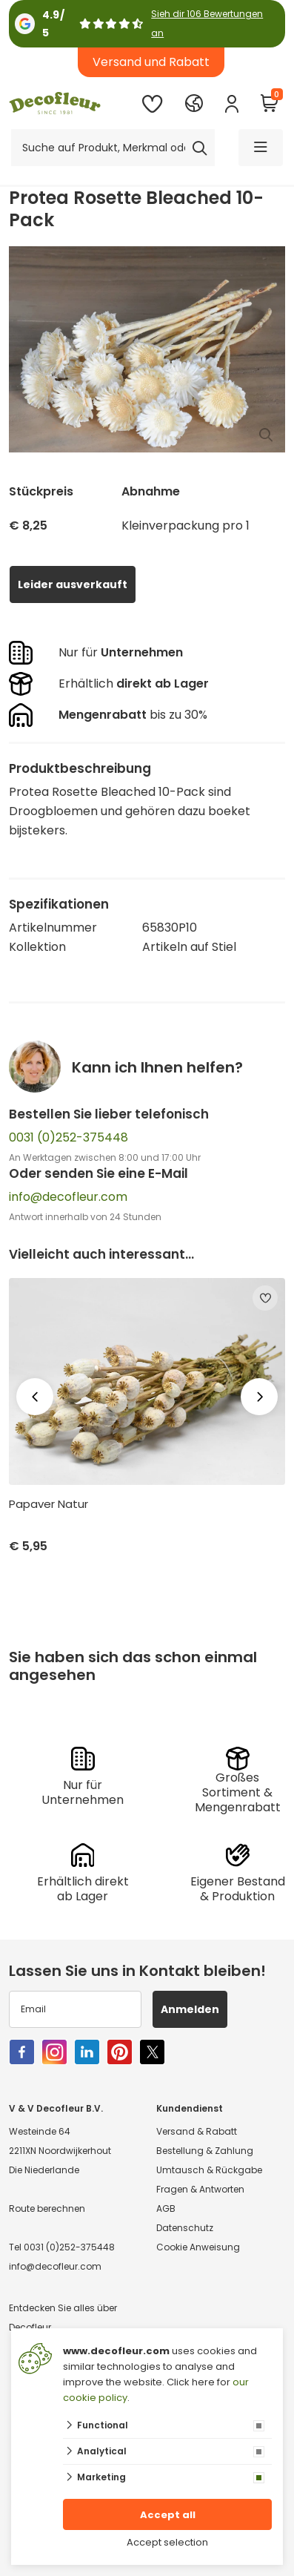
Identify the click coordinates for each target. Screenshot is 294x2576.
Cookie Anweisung (198, 2247)
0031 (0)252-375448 (68, 1137)
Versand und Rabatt (151, 61)
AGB (166, 2208)
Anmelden (190, 2009)
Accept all (168, 2515)
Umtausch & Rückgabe (209, 2170)
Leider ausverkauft (72, 584)
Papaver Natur (48, 1504)
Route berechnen (47, 2208)
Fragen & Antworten (200, 2189)
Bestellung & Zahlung (204, 2150)
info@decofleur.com (68, 1196)
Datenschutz (184, 2227)
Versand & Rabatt (196, 2131)
